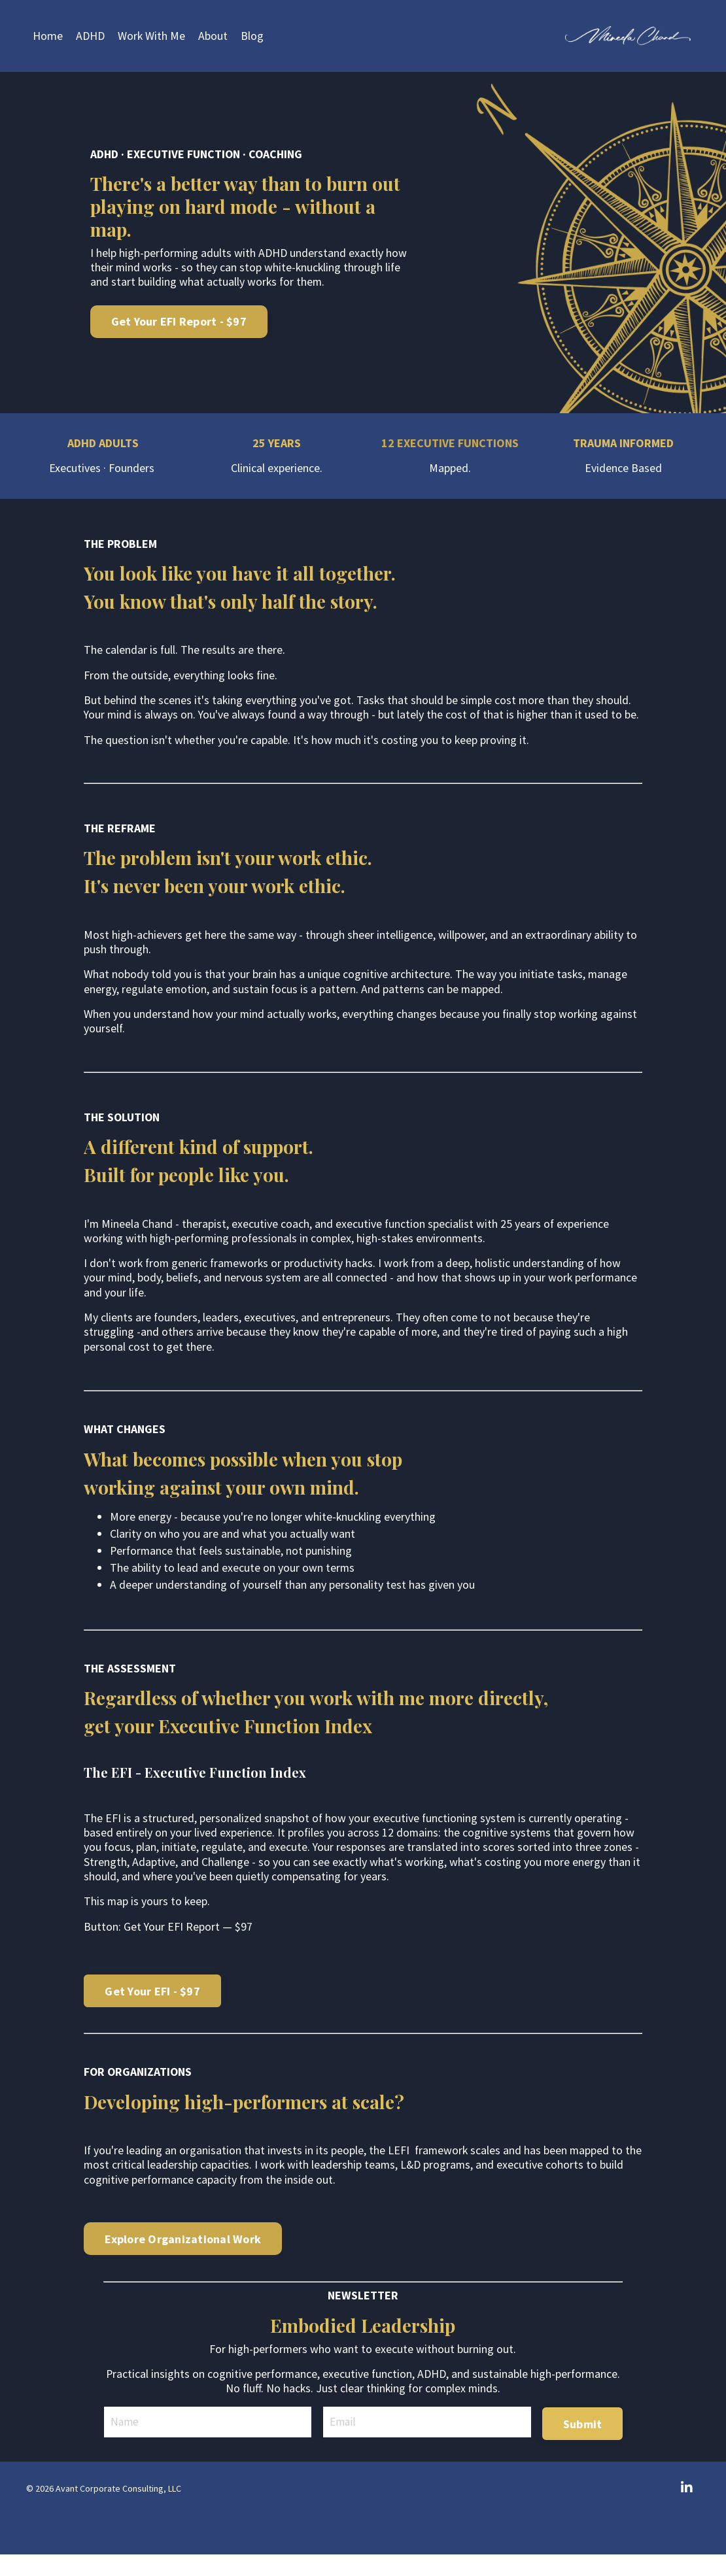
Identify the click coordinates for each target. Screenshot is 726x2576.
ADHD (90, 36)
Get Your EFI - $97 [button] (152, 2012)
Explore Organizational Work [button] (183, 2260)
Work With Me (152, 36)
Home (48, 36)
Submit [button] (582, 2444)
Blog (252, 36)
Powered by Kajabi (663, 2544)
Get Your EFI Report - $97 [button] (183, 322)
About (213, 36)
